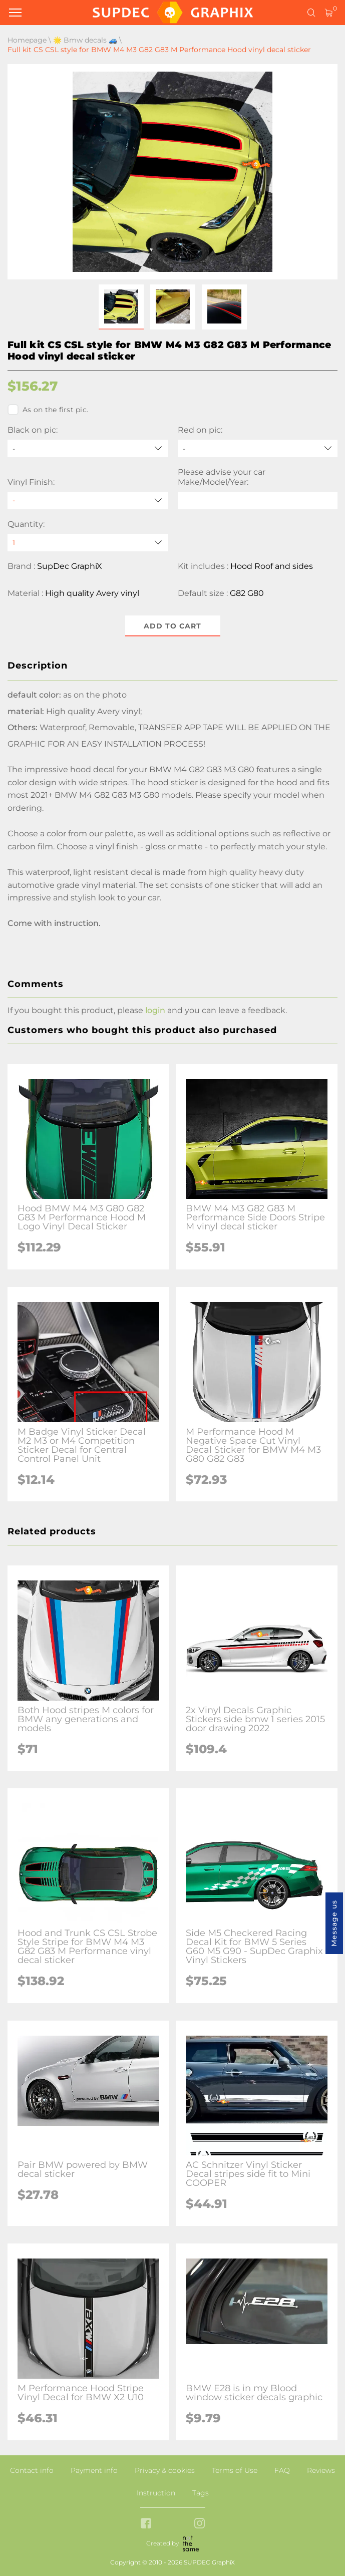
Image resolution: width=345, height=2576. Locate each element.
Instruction (156, 2492)
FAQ (282, 2470)
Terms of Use (234, 2470)
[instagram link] (199, 2524)
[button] (121, 307)
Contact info (32, 2470)
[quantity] (88, 542)
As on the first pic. (48, 409)
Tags (200, 2492)
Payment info (94, 2470)
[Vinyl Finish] (88, 500)
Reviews (321, 2470)
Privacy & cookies (165, 2470)
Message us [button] (333, 1923)
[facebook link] (146, 2524)
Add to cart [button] (172, 625)
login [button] (155, 1010)
